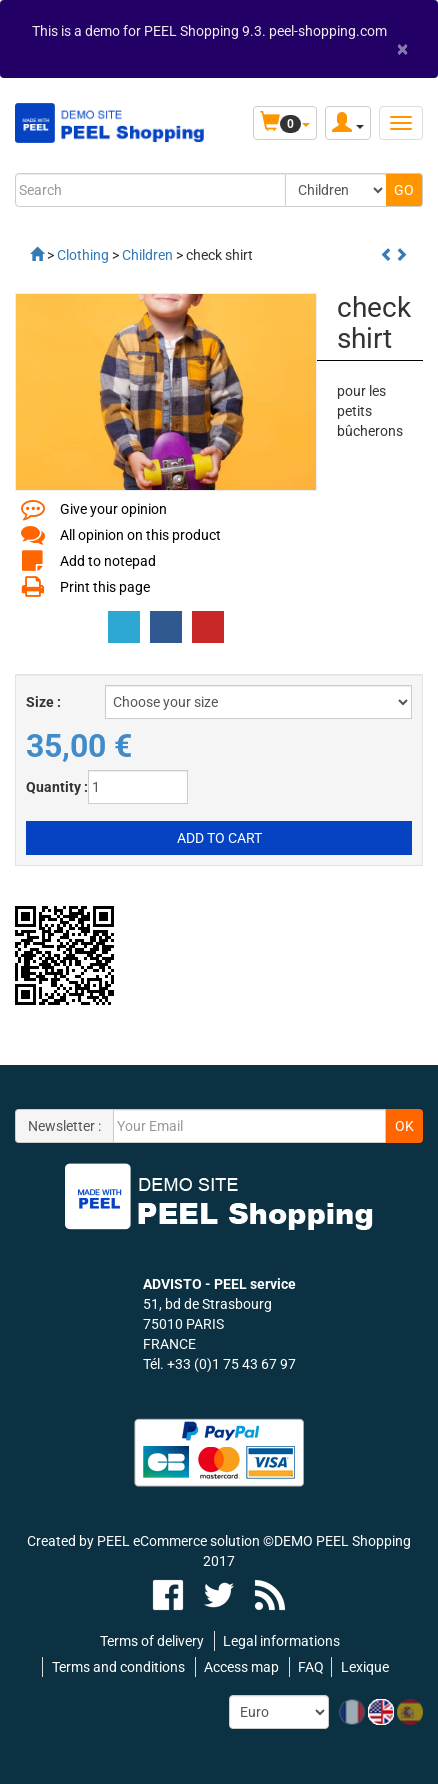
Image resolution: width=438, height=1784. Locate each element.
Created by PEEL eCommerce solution (143, 1541)
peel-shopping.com (328, 31)
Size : (43, 702)
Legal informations (281, 1641)
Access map (241, 1667)
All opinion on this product (140, 535)
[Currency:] (279, 1712)
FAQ (311, 1667)
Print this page (105, 587)
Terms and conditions (118, 1667)
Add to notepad (108, 561)
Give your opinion (113, 509)
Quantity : (57, 787)
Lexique (365, 1667)
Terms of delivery (152, 1641)
